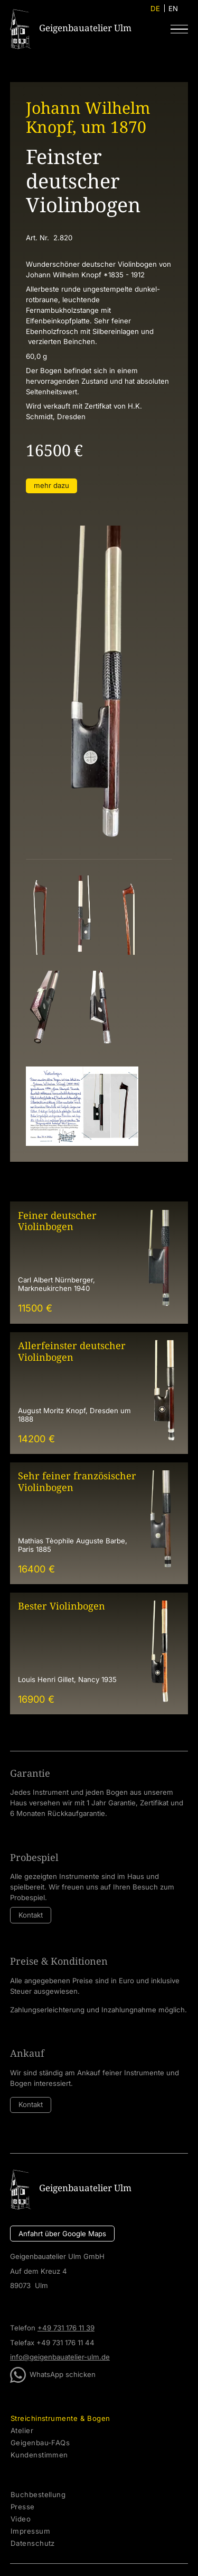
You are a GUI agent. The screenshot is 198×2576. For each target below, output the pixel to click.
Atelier (22, 2431)
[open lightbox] (39, 915)
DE (155, 8)
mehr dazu (51, 485)
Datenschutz (33, 2543)
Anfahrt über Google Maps (62, 2233)
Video (21, 2519)
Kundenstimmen (39, 2455)
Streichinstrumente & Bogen (60, 2419)
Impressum (30, 2531)
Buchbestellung (38, 2495)
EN (173, 8)
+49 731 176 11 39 (66, 2328)
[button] (179, 29)
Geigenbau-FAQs (40, 2443)
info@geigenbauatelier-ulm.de (60, 2357)
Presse (23, 2507)
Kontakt (30, 1915)
